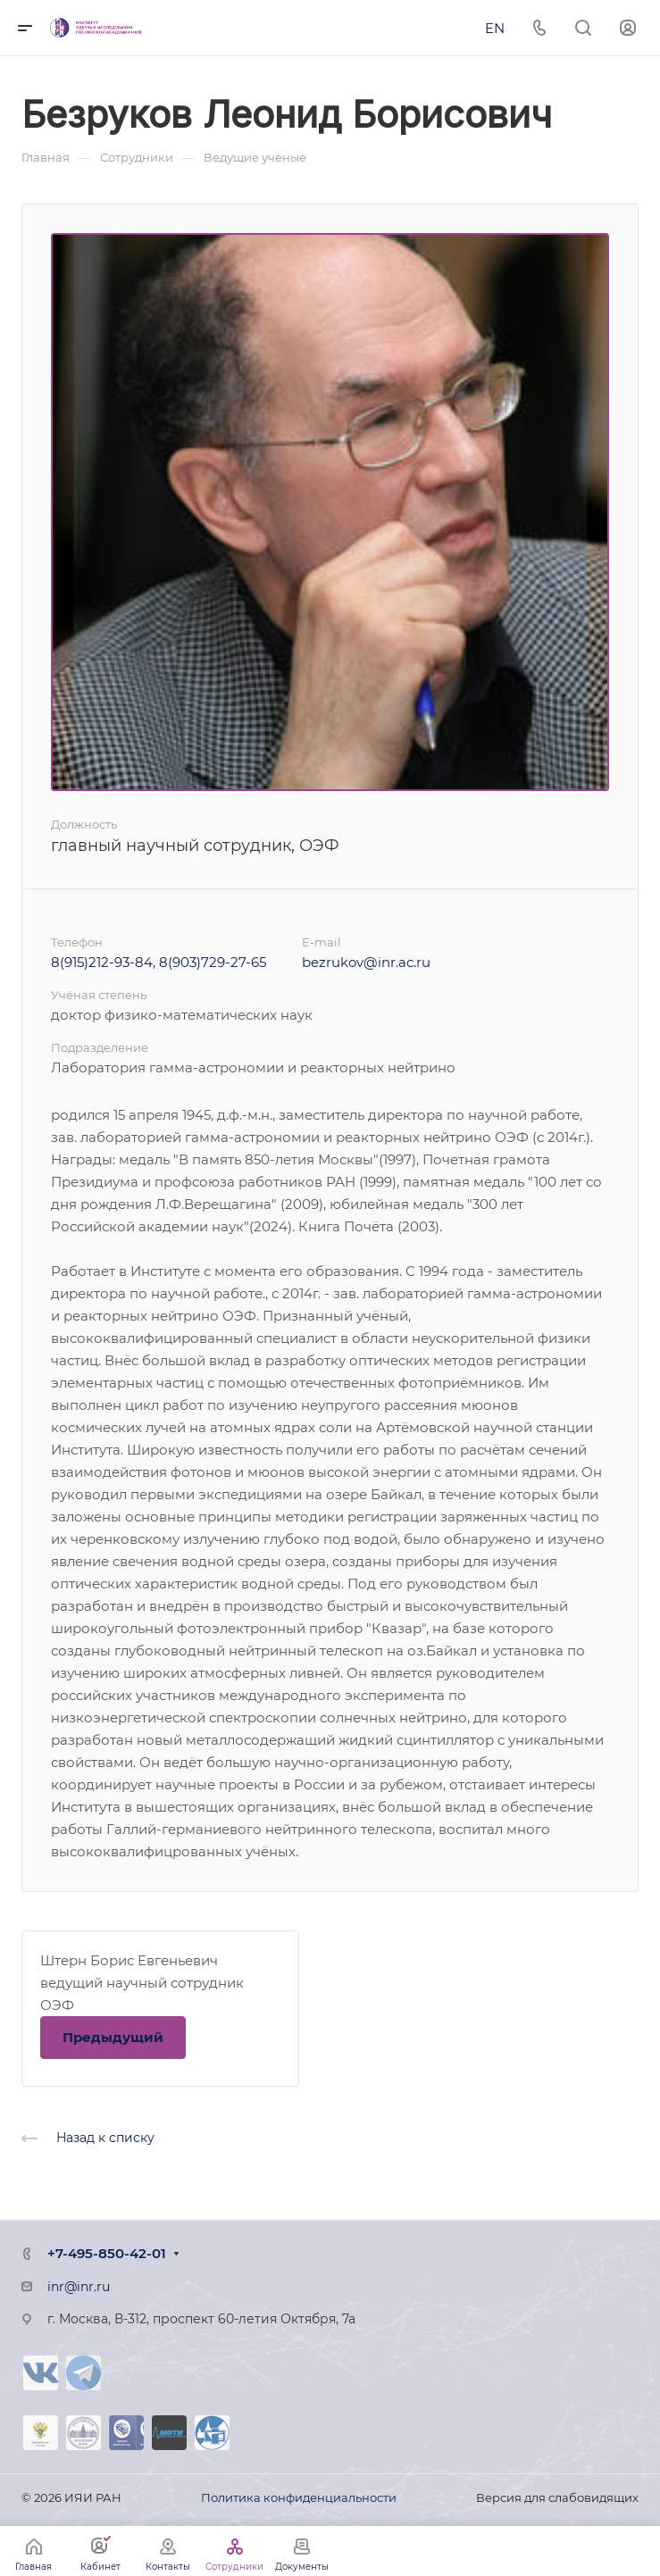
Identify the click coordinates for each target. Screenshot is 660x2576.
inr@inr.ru (78, 2287)
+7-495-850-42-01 (106, 2253)
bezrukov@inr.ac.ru (366, 962)
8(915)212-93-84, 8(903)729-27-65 (158, 962)
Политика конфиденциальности (299, 2497)
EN (495, 28)
